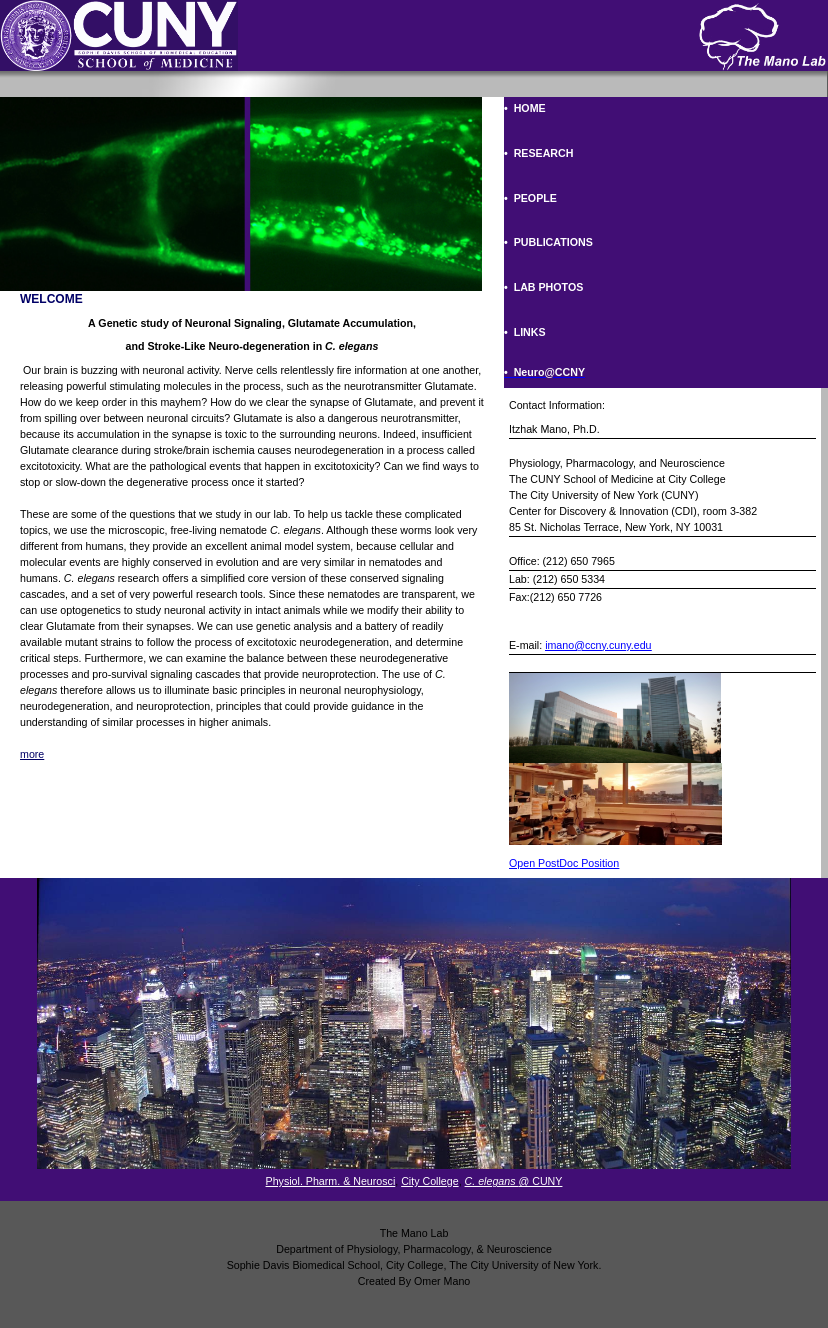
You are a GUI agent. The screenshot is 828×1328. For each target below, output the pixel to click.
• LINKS (525, 332)
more (32, 754)
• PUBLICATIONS (548, 242)
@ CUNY (514, 1181)
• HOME (525, 108)
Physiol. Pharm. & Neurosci (331, 1181)
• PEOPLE (530, 198)
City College (429, 1181)
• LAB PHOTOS (543, 287)
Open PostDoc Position (564, 863)
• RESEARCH (538, 153)
